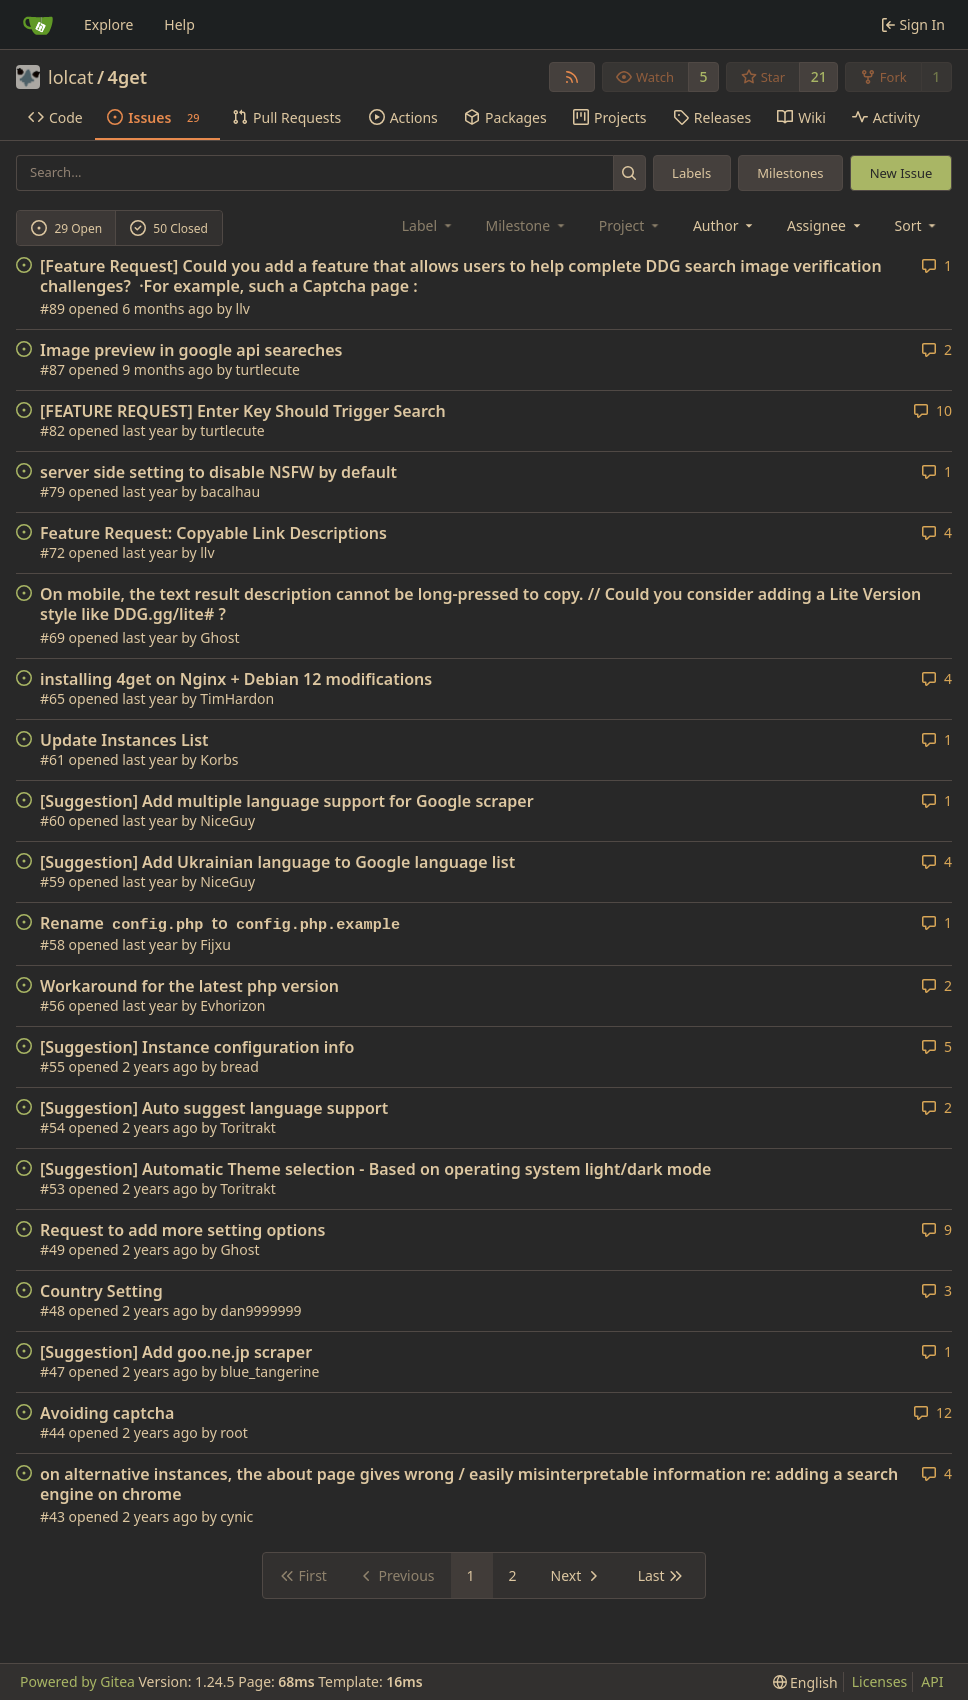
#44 (52, 1432)
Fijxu (215, 944)
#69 (52, 637)
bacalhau (230, 491)
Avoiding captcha (107, 1413)
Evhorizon (232, 1005)
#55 (52, 1066)
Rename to (222, 924)
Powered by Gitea (77, 1681)
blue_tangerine (269, 1371)
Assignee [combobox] (825, 225)
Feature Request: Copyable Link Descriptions (213, 533)
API (932, 1681)
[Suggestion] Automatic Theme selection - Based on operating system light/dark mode (375, 1169)
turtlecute (268, 369)
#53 (52, 1188)
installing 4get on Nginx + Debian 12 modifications (236, 679)
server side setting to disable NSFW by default (218, 472)
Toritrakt (248, 1127)
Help (179, 24)
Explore (108, 24)
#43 (52, 1516)
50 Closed (169, 228)
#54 (52, 1127)
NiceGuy (227, 820)
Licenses (880, 1681)
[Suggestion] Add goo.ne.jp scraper (176, 1352)
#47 (52, 1371)
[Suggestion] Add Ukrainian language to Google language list (277, 862)
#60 (52, 820)
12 (932, 1412)
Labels (691, 173)
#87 (52, 369)
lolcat (70, 77)
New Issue (901, 173)
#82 (52, 430)
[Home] (38, 25)
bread (239, 1066)
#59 (52, 881)
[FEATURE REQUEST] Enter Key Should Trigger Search (243, 411)
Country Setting (101, 1291)
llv (243, 308)
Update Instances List (124, 740)
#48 (52, 1310)
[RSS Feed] (572, 77)
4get (127, 77)
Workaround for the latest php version (189, 986)
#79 (52, 491)
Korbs (219, 759)
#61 (52, 759)
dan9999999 (260, 1310)
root (234, 1432)
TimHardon (237, 698)
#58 (52, 944)
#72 (52, 552)
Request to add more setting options (182, 1230)
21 (819, 76)
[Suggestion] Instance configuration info (197, 1047)
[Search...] (629, 172)
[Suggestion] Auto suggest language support (214, 1108)
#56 (52, 1005)
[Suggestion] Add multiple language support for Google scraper (287, 801)
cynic (236, 1516)
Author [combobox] (724, 225)
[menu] (917, 225)
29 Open (66, 228)
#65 (52, 698)
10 (932, 410)
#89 (52, 308)
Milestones (790, 173)
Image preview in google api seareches (191, 350)
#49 (52, 1249)
